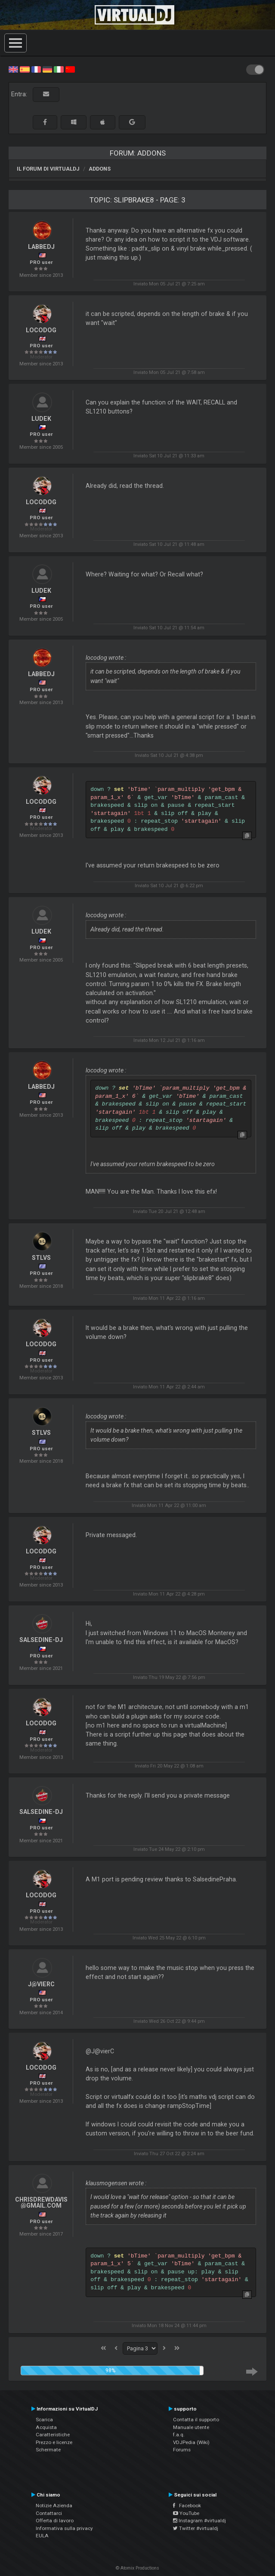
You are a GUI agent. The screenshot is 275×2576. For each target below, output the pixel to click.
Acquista (46, 2427)
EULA (42, 2536)
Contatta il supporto (196, 2420)
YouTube (186, 2513)
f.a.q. (179, 2435)
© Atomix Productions (137, 2568)
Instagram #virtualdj (199, 2521)
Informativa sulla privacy (64, 2528)
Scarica (44, 2420)
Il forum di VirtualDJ (48, 168)
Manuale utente (191, 2427)
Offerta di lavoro (55, 2521)
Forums (182, 2450)
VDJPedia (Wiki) (191, 2442)
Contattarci (49, 2513)
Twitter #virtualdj (195, 2528)
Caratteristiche (53, 2435)
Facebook (187, 2505)
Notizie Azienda (54, 2505)
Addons (100, 168)
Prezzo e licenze (54, 2442)
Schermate (48, 2450)
